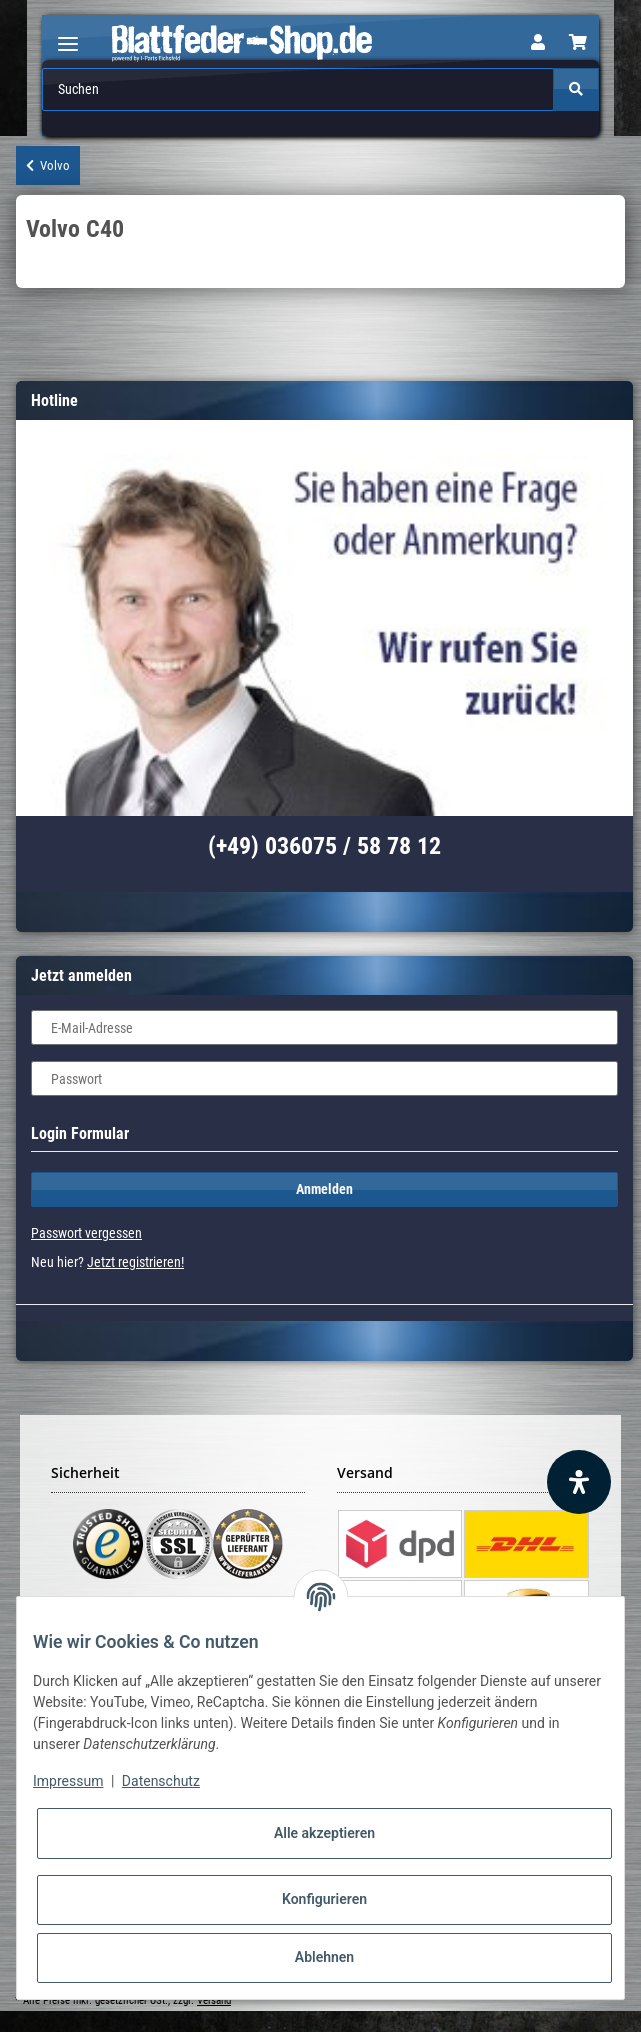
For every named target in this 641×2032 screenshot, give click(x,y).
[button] (538, 43)
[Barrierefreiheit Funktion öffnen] (579, 1482)
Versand (214, 2000)
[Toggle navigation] (68, 35)
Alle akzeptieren (324, 1833)
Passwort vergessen (86, 1233)
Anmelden (324, 1189)
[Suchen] (298, 89)
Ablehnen (324, 1957)
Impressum (68, 1781)
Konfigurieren (324, 1899)
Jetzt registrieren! (135, 1262)
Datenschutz (161, 1781)
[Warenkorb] (578, 43)
